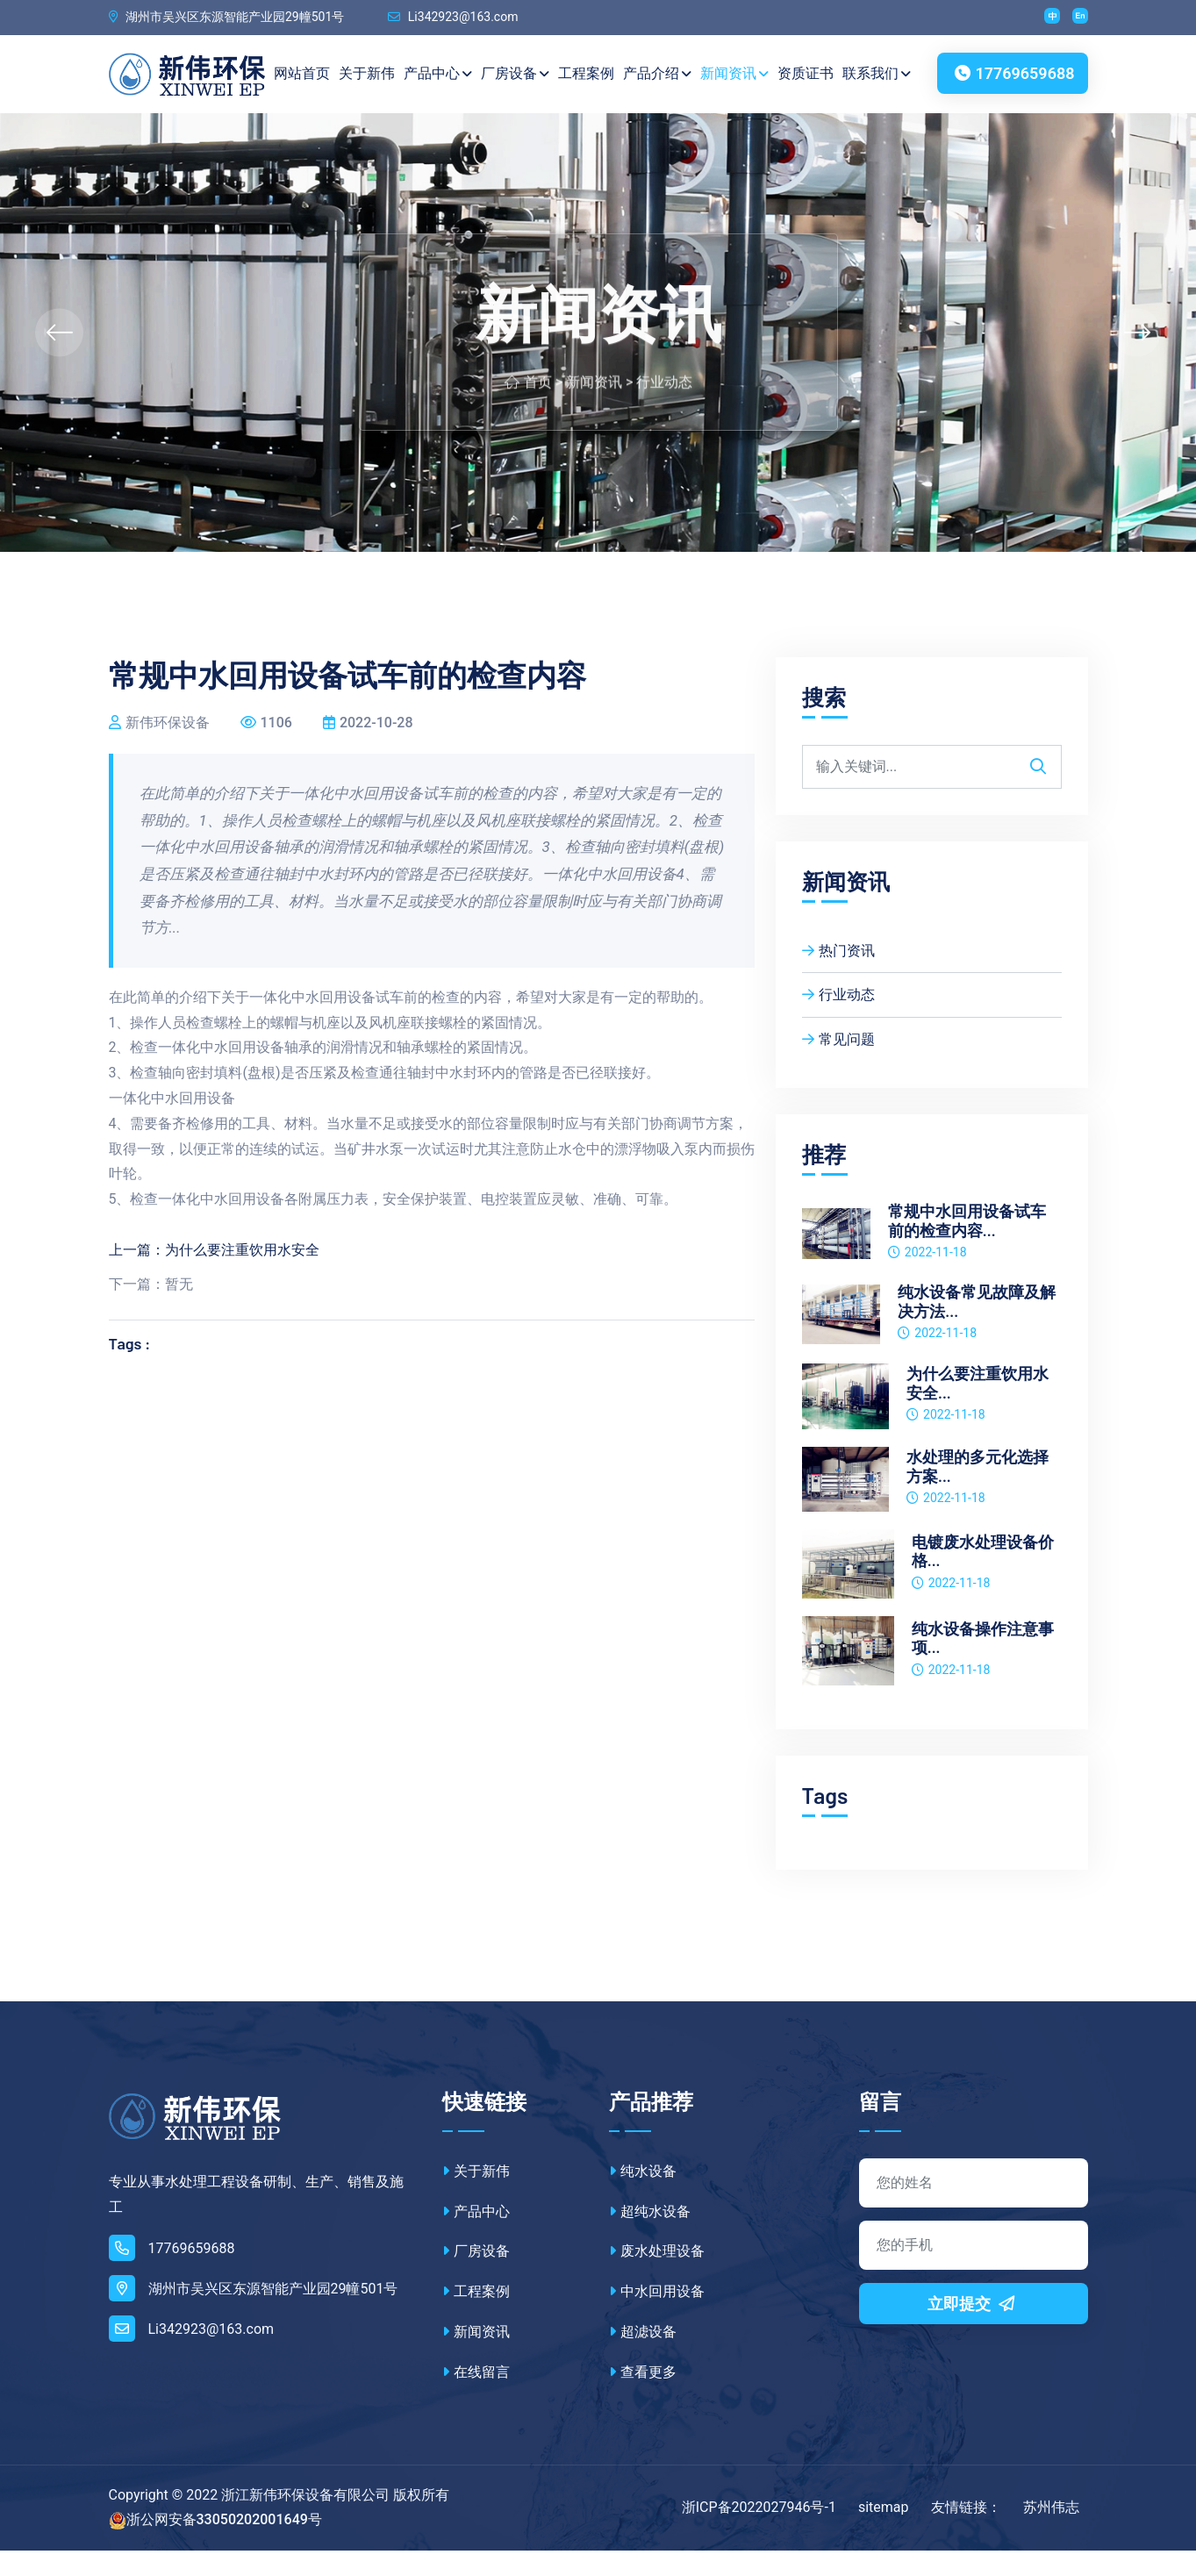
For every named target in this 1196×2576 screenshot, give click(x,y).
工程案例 (587, 73)
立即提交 (973, 2329)
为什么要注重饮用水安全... (977, 1409)
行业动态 (664, 428)
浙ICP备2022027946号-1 (759, 2532)
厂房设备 (516, 74)
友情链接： (966, 2532)
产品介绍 (658, 74)
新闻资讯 (735, 74)
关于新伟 (368, 73)
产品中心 (439, 74)
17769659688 (1012, 83)
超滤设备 (643, 2357)
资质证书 (806, 73)
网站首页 (296, 86)
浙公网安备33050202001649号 (224, 2545)
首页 (538, 428)
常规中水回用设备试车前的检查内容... (967, 1246)
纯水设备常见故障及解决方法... (977, 1327)
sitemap (883, 2532)
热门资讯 (838, 975)
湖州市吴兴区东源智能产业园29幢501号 (227, 17)
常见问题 (838, 1064)
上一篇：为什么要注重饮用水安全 (214, 1275)
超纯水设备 (650, 2236)
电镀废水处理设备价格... (983, 1576)
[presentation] (59, 357)
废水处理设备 (657, 2276)
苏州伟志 (1051, 2532)
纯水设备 (643, 2196)
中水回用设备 (657, 2316)
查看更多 (643, 2397)
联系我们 (877, 74)
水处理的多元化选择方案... (977, 1492)
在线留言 (476, 2397)
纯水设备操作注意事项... (983, 1663)
